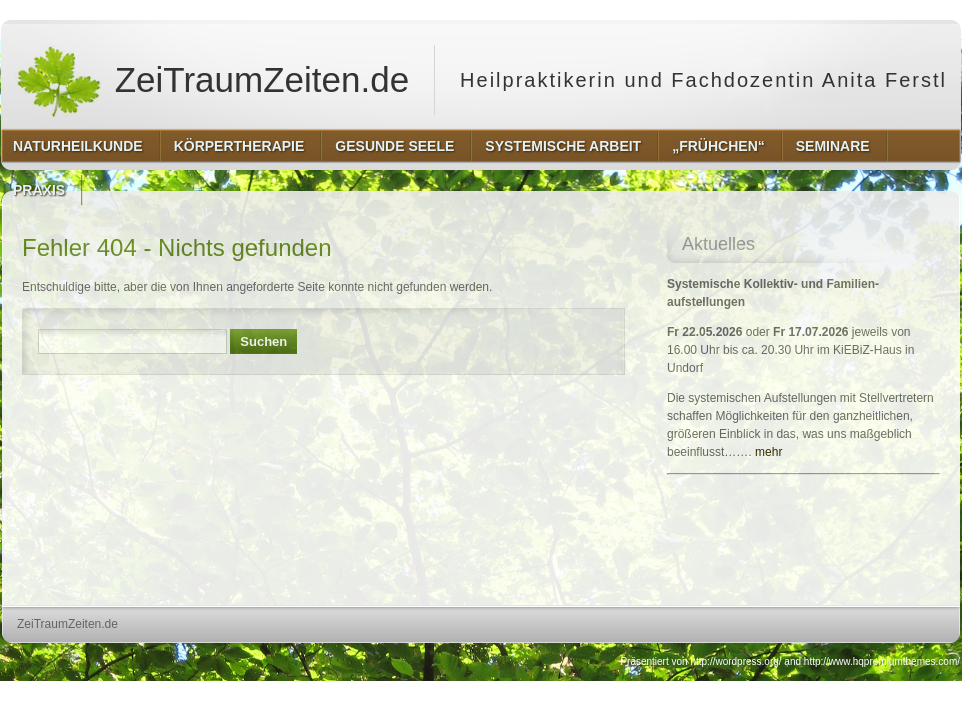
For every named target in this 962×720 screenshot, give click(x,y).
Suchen (263, 341)
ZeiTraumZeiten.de (212, 80)
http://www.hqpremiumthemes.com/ (882, 661)
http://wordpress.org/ (735, 661)
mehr (768, 452)
